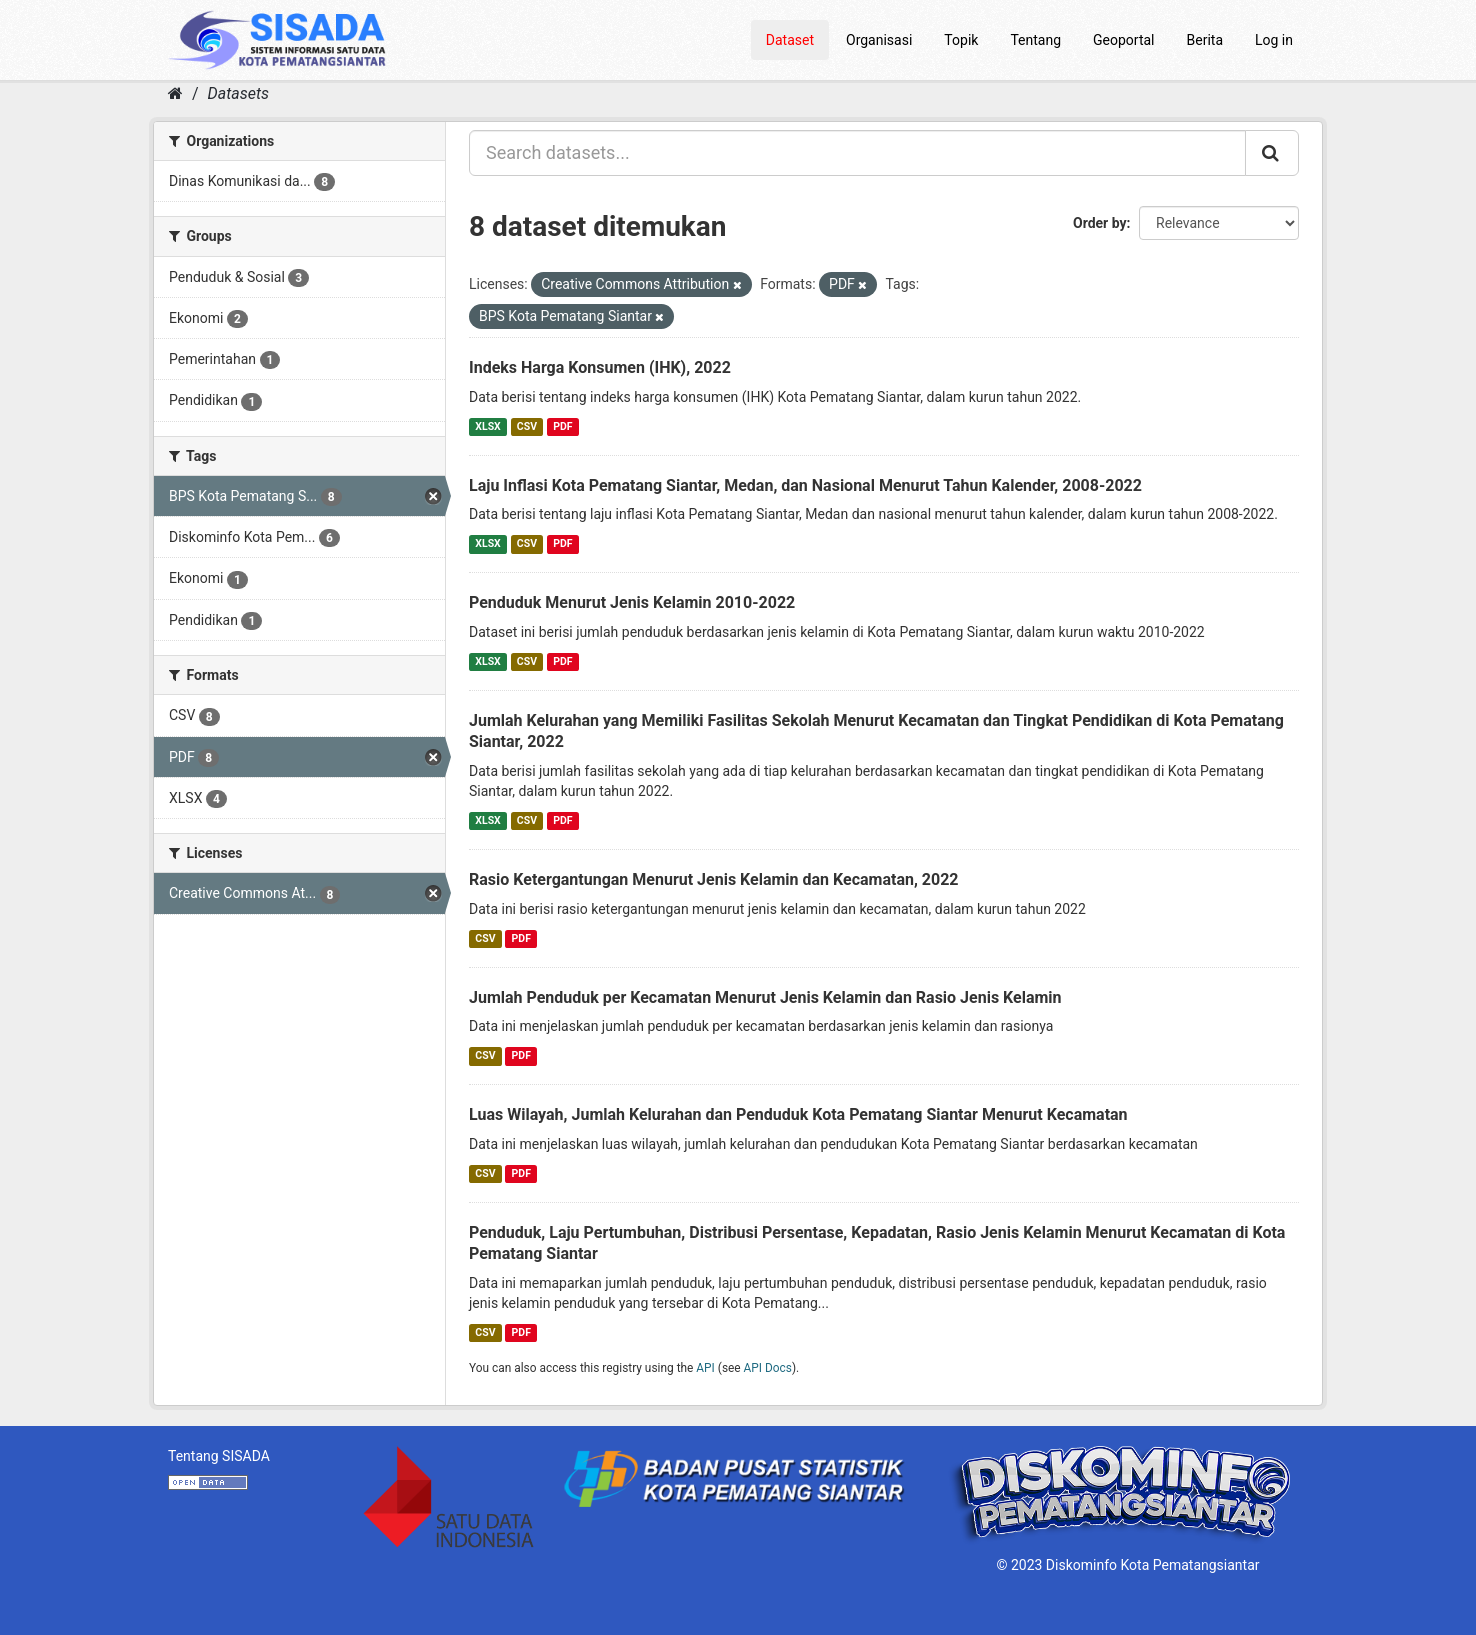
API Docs (768, 1368)
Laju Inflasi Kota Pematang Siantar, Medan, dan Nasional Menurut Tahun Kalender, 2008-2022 (805, 485)
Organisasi (879, 40)
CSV (527, 426)
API (705, 1368)
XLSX (487, 426)
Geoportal (1123, 40)
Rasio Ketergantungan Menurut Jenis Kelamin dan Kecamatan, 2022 (714, 879)
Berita (1205, 40)
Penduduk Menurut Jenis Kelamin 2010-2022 (632, 602)
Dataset (790, 40)
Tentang (1035, 40)
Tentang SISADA (219, 1456)
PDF (562, 426)
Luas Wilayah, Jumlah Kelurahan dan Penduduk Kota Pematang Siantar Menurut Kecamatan (798, 1114)
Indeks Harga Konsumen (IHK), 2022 (600, 367)
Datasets (238, 93)
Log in (1274, 40)
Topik (961, 40)
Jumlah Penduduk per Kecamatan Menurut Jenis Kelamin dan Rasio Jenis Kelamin (765, 997)
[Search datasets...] (857, 153)
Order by (1100, 223)
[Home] (175, 93)
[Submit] (1272, 153)
